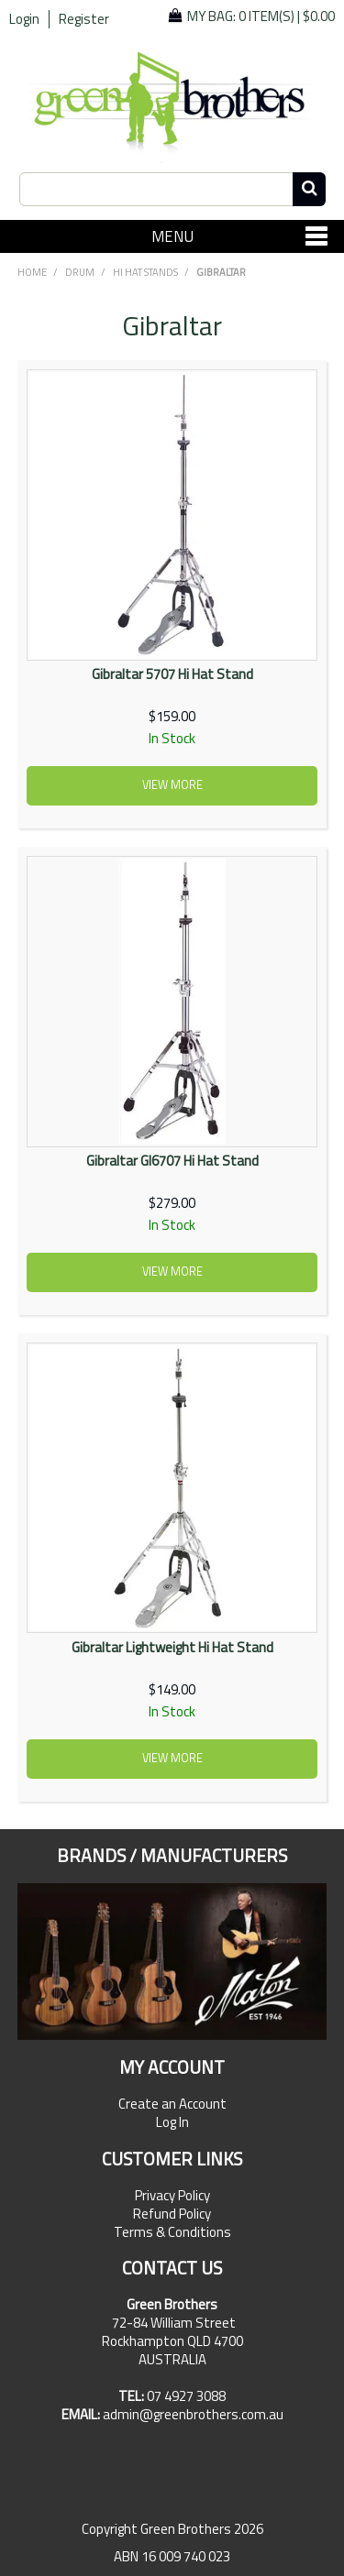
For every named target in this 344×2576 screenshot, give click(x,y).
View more (172, 785)
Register (84, 19)
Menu (172, 236)
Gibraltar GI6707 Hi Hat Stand (172, 1160)
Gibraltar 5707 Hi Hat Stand (172, 674)
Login (24, 19)
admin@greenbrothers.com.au (193, 2414)
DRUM (79, 272)
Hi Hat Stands (145, 272)
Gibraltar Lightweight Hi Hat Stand (172, 1647)
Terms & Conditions (172, 2232)
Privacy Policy (172, 2196)
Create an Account (172, 2104)
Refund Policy (172, 2214)
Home (32, 272)
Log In (172, 2122)
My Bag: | (261, 16)
